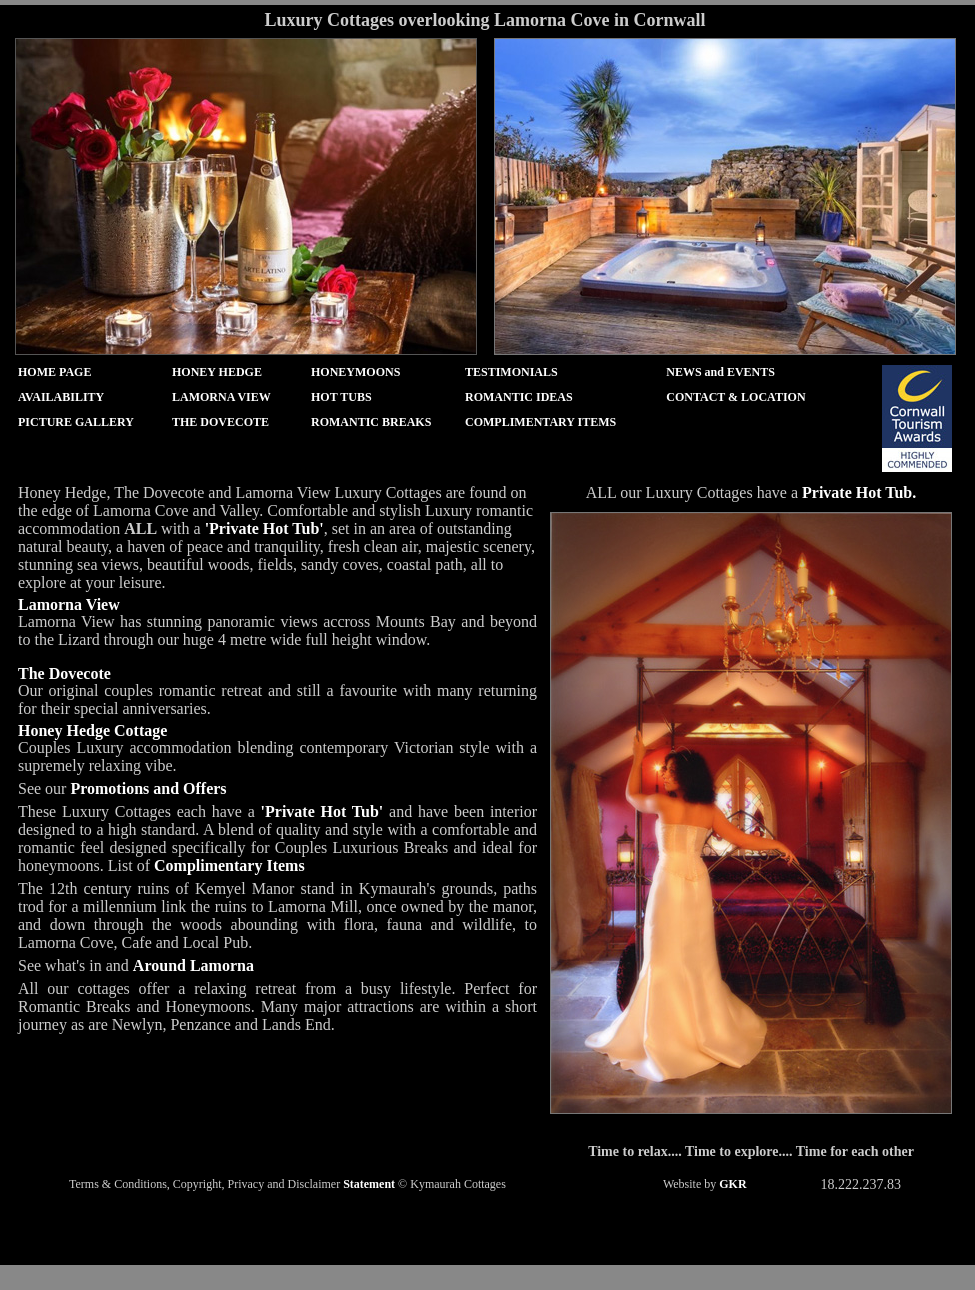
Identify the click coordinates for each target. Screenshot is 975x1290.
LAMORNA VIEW (221, 397)
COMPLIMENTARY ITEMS (540, 422)
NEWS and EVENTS (720, 372)
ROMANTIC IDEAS (519, 397)
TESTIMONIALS (511, 372)
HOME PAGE (54, 372)
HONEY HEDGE (217, 372)
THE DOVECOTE (220, 422)
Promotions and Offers (148, 788)
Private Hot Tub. (859, 492)
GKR (732, 1184)
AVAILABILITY (61, 397)
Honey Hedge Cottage (92, 730)
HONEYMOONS (355, 372)
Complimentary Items (229, 865)
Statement (369, 1184)
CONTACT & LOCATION (735, 397)
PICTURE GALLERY (76, 422)
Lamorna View (69, 604)
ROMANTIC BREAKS (371, 422)
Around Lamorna (193, 965)
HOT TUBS (341, 397)
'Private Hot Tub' (264, 528)
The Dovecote (64, 673)
